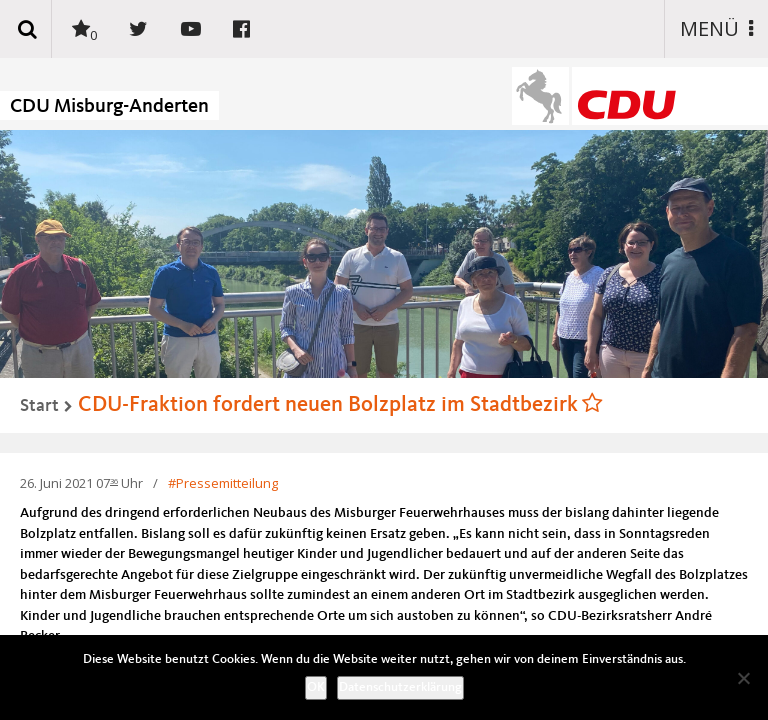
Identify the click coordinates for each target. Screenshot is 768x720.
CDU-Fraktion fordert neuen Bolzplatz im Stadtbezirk (328, 405)
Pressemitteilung (227, 483)
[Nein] (743, 678)
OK (316, 687)
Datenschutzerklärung (400, 687)
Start (39, 406)
